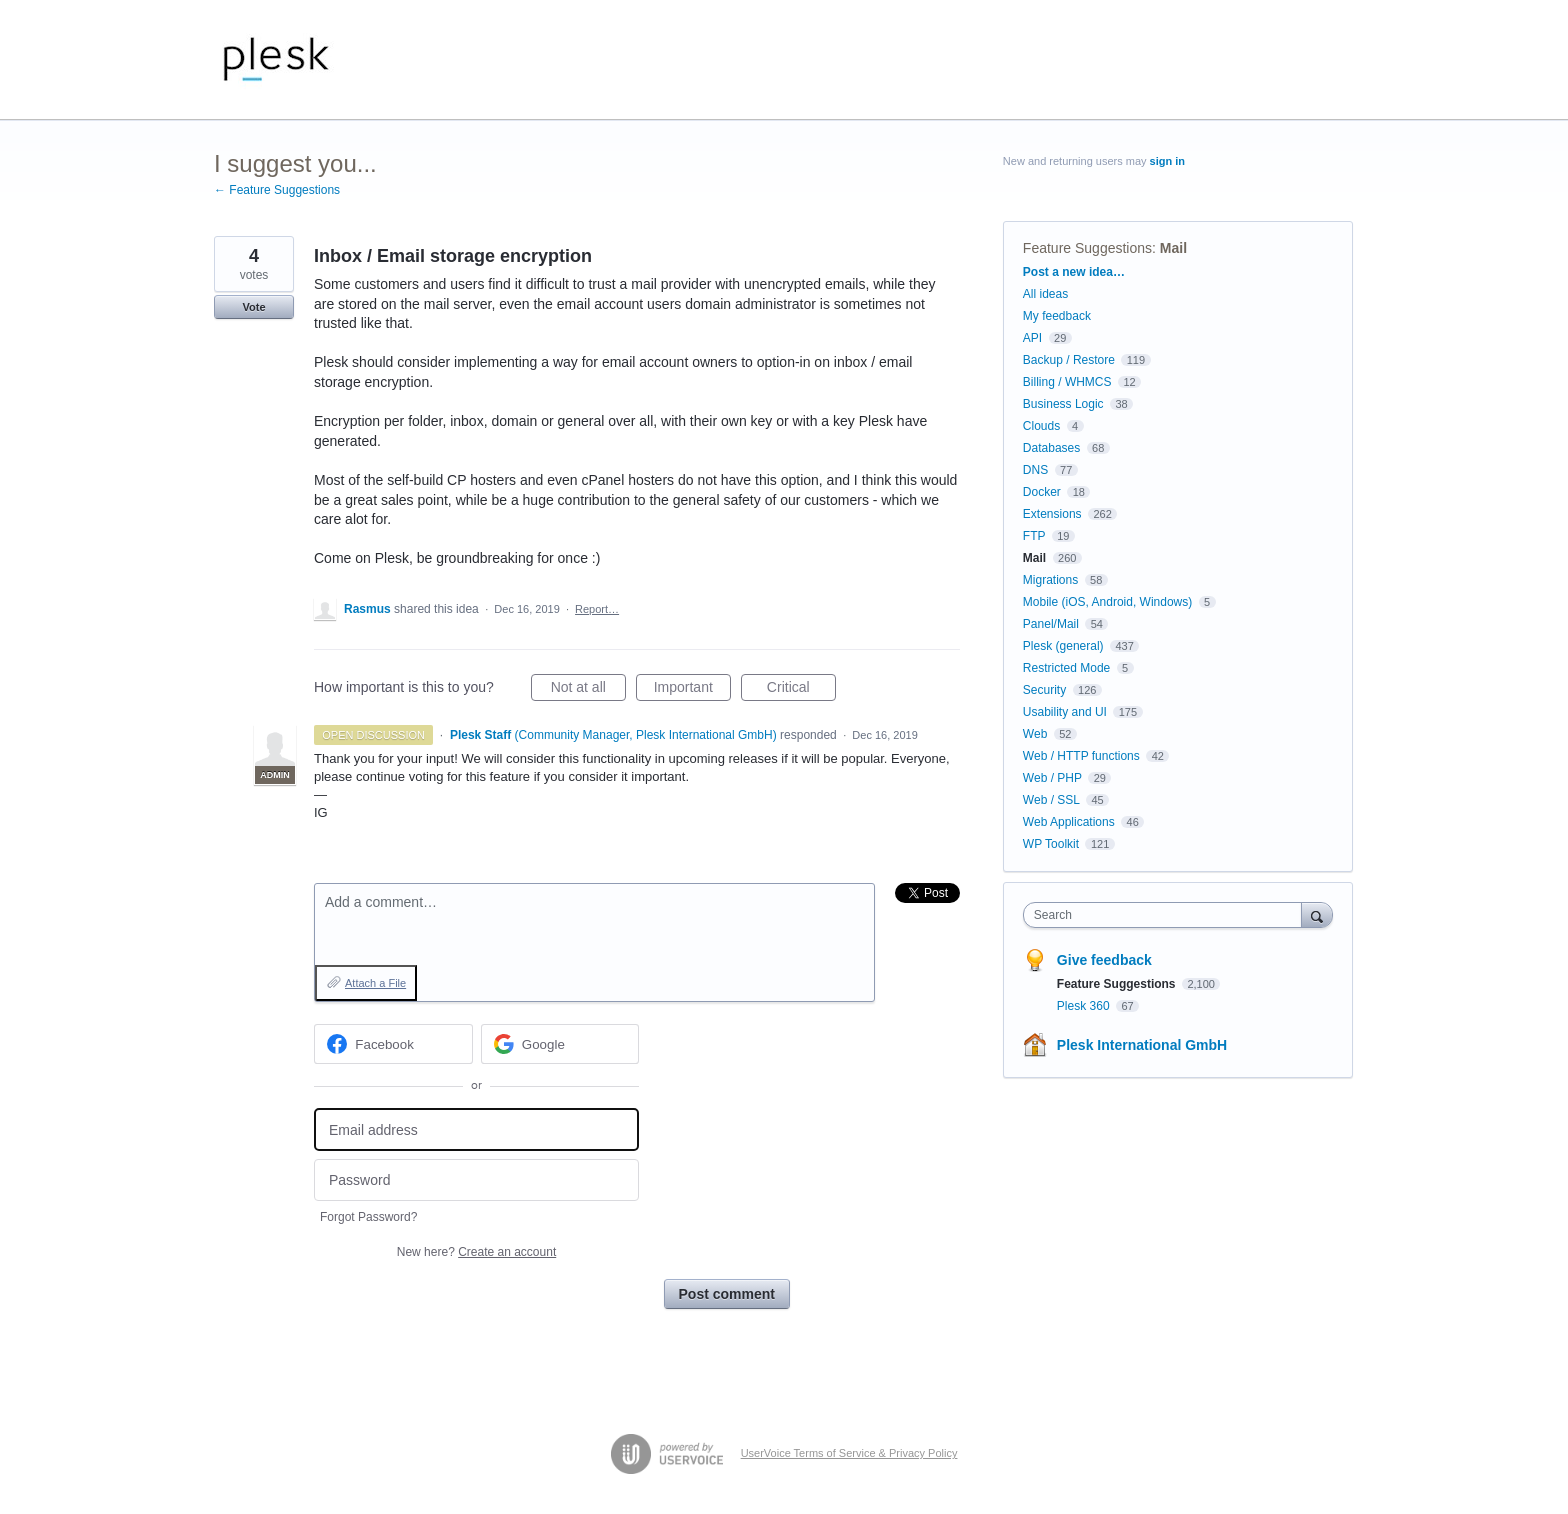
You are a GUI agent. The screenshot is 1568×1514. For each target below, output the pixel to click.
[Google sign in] (560, 1044)
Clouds (1041, 426)
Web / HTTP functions (1081, 756)
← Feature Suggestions (277, 190)
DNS (1035, 470)
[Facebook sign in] (393, 1044)
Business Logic (1063, 404)
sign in (1167, 161)
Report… (597, 609)
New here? (476, 1252)
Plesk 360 (1085, 1006)
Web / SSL (1051, 800)
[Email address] (476, 1129)
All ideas (1045, 294)
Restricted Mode (1066, 668)
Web (1035, 734)
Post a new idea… (1074, 272)
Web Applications (1069, 822)
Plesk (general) (1063, 646)
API (1032, 338)
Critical (801, 690)
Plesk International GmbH (1142, 1045)
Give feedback (1104, 960)
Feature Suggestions (1087, 248)
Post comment (727, 1294)
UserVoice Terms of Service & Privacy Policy (849, 1453)
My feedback (1057, 316)
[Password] (476, 1180)
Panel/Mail (1051, 624)
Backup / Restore (1069, 360)
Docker (1042, 492)
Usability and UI (1065, 712)
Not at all (588, 690)
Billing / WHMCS (1067, 382)
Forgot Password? (368, 1217)
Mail (1173, 248)
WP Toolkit (1051, 844)
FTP (1034, 536)
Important (692, 690)
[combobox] (1167, 915)
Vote (253, 307)
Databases (1051, 448)
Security (1044, 690)
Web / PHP (1052, 778)
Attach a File (375, 983)
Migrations (1050, 580)
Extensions (1052, 514)
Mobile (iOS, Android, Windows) (1107, 602)
